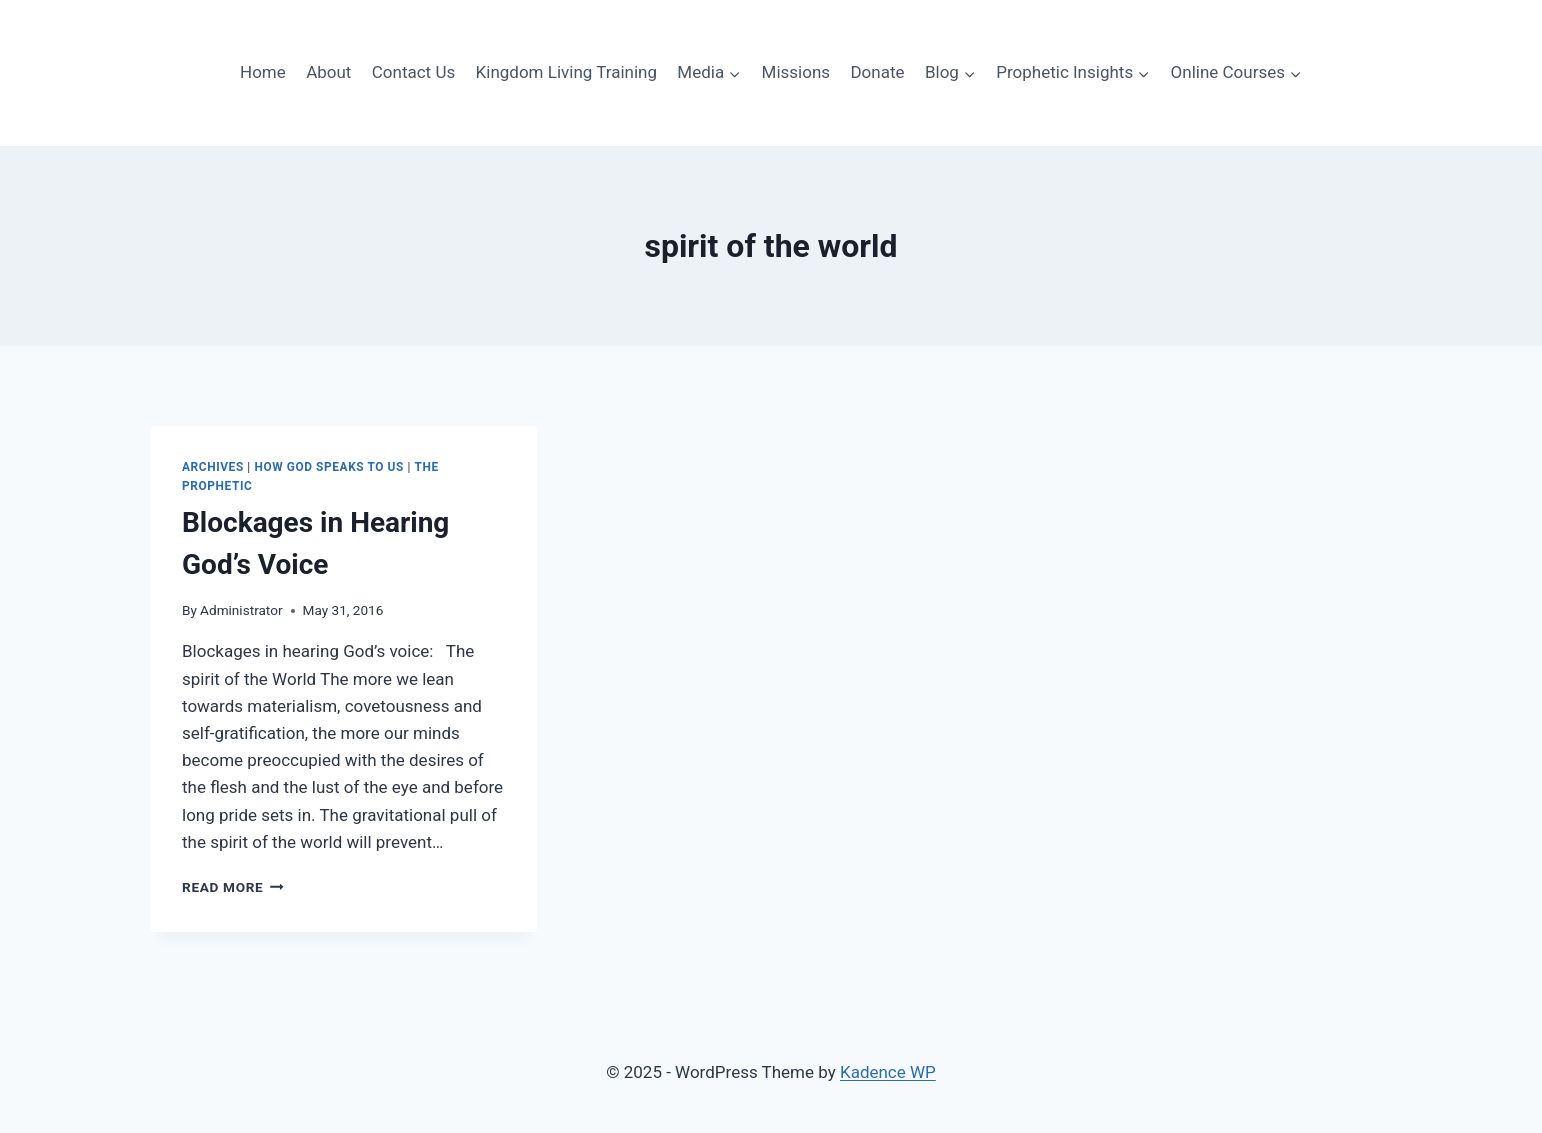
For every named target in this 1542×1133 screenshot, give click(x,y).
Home (263, 72)
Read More (233, 887)
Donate (877, 72)
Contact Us (413, 72)
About (328, 72)
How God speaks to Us (329, 467)
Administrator (241, 610)
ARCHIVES (213, 467)
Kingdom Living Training (566, 72)
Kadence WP (888, 1072)
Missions (796, 72)
